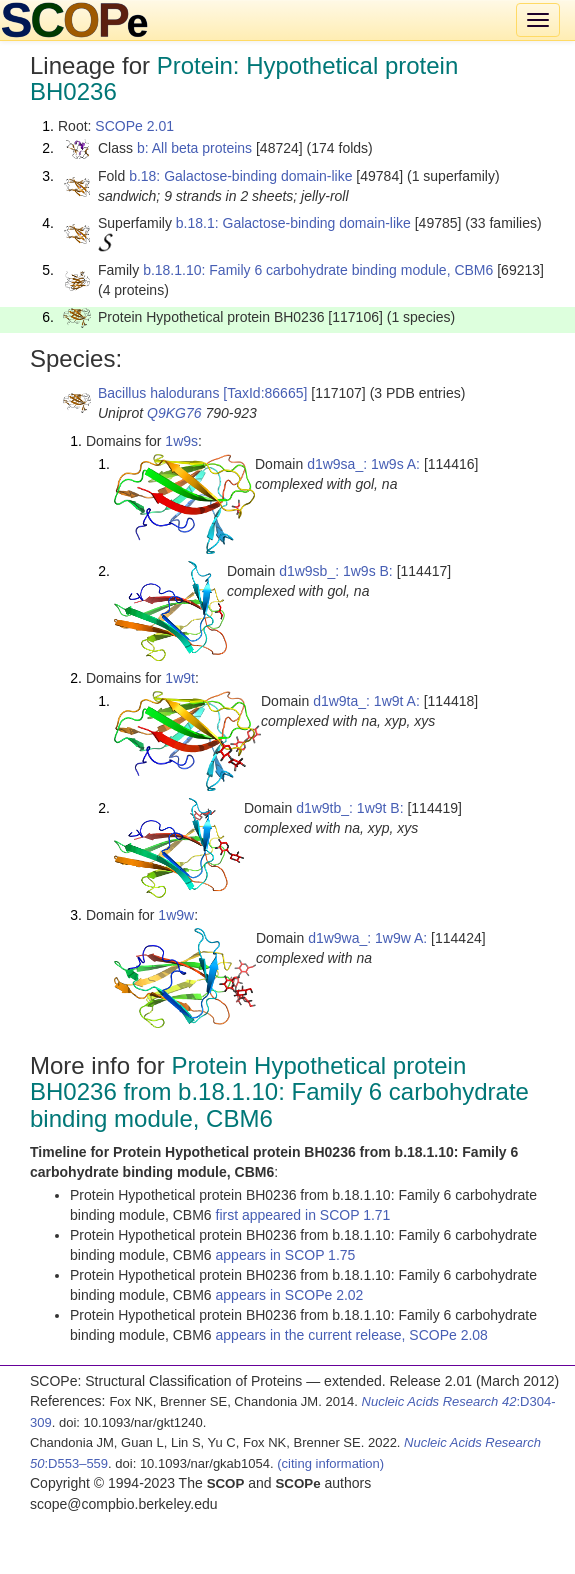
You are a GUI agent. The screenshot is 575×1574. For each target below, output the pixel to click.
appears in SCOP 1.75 (286, 1255)
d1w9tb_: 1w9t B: (349, 808)
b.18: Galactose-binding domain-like (240, 176)
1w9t (180, 678)
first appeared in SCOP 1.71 (303, 1215)
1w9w (176, 915)
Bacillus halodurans (158, 393)
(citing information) (330, 1463)
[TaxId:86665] (265, 393)
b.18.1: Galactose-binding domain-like (293, 223)
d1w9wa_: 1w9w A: (367, 938)
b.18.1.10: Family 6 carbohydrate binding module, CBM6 (318, 270)
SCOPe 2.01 (134, 126)
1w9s (181, 441)
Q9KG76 (174, 413)
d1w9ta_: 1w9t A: (366, 701)
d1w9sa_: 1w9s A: (363, 464)
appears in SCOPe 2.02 (290, 1295)
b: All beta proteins (194, 148)
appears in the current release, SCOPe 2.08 (352, 1335)
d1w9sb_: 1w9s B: (336, 571)
